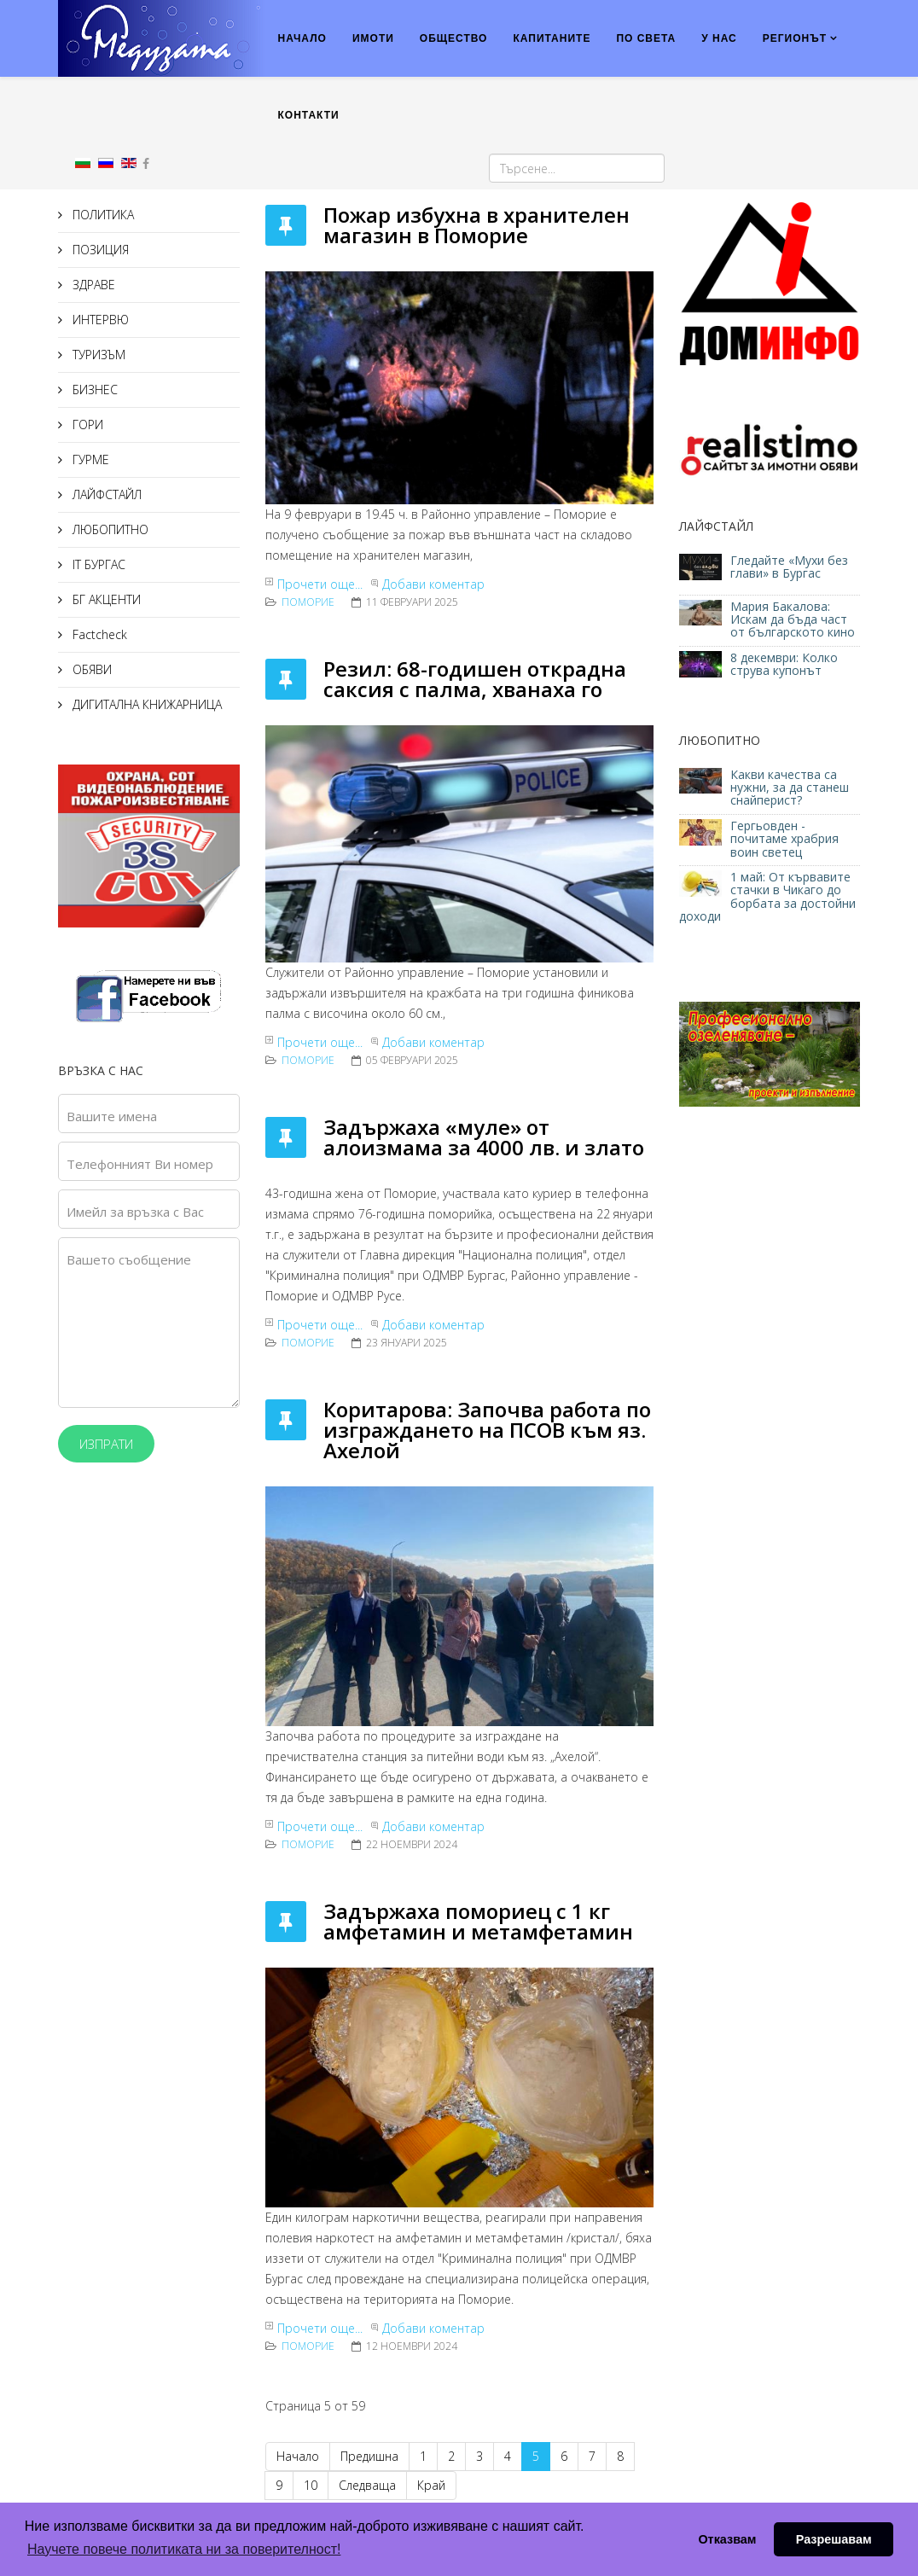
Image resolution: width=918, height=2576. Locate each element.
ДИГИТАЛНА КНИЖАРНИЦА (145, 704)
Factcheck (98, 634)
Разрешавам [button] (834, 2539)
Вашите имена (112, 1116)
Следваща (367, 2485)
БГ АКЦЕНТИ (105, 599)
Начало (297, 2456)
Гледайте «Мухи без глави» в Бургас (789, 566)
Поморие (308, 602)
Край (431, 2485)
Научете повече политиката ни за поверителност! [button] (183, 2549)
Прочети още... (320, 584)
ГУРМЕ (89, 459)
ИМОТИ (373, 38)
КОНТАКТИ (309, 115)
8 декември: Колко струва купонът (784, 663)
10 (310, 2485)
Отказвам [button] (727, 2539)
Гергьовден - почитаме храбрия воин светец (784, 838)
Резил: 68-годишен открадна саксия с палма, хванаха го (474, 678)
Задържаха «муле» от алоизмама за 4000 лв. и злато (483, 1137)
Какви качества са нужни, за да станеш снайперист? (789, 787)
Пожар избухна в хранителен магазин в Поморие (476, 225)
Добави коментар (433, 584)
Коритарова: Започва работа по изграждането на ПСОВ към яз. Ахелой (487, 1429)
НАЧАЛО (302, 38)
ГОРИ (86, 424)
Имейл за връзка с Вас (135, 1211)
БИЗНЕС (93, 389)
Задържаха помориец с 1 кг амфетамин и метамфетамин (478, 1921)
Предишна (369, 2456)
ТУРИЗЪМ (97, 354)
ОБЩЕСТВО (454, 38)
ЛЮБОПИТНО (108, 529)
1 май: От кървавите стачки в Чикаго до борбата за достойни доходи (767, 896)
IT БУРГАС (97, 564)
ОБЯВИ (90, 669)
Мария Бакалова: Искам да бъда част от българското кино (794, 619)
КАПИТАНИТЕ (551, 38)
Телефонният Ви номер (140, 1163)
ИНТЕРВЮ (99, 319)
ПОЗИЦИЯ (99, 249)
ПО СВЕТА (646, 38)
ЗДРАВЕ (92, 284)
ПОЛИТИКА (101, 214)
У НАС (719, 38)
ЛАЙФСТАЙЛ (105, 494)
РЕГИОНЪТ (795, 38)
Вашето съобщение (129, 1259)
